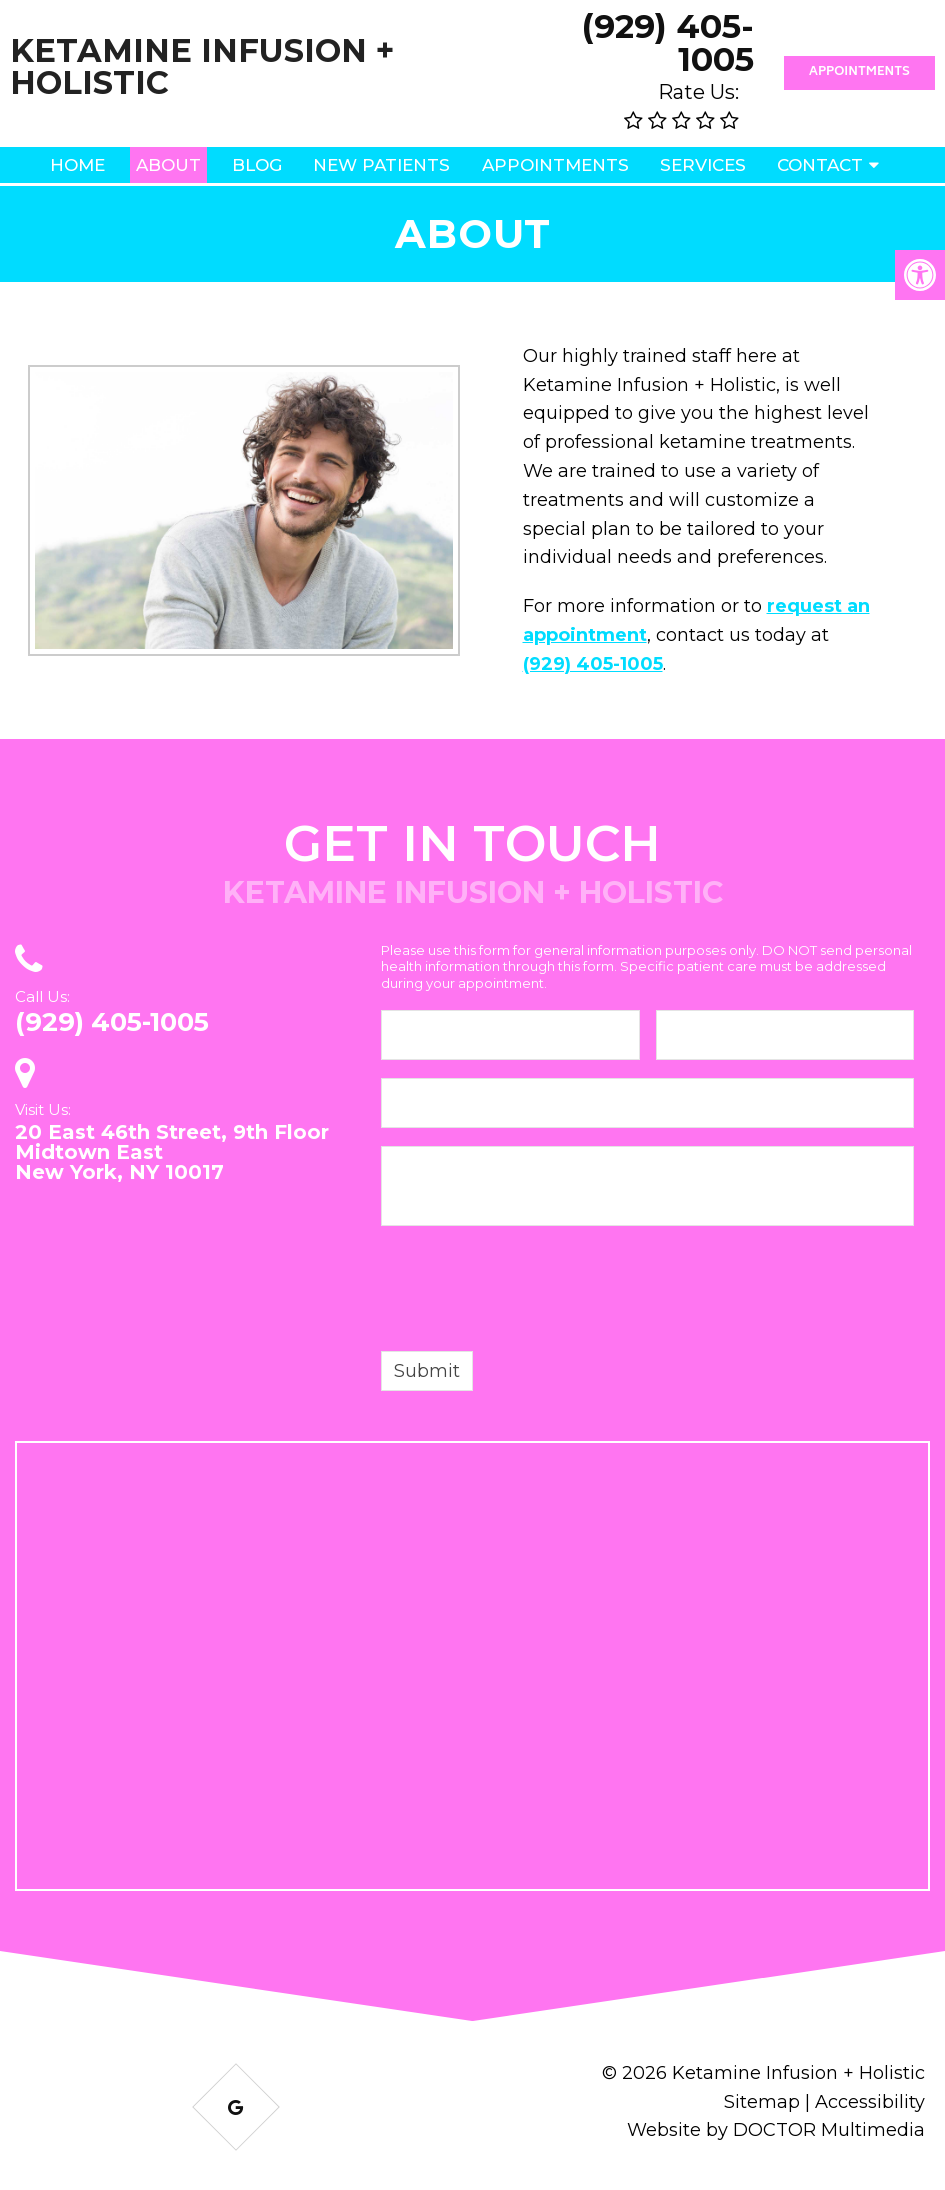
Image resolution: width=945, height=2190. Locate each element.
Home (77, 165)
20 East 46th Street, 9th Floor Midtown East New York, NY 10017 (172, 1152)
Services (703, 165)
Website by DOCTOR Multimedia (776, 2130)
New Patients (381, 165)
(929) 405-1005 (668, 43)
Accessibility (870, 2102)
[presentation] (533, 1292)
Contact (820, 165)
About (168, 165)
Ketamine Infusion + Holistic (202, 67)
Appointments (859, 72)
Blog (257, 165)
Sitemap (762, 2102)
